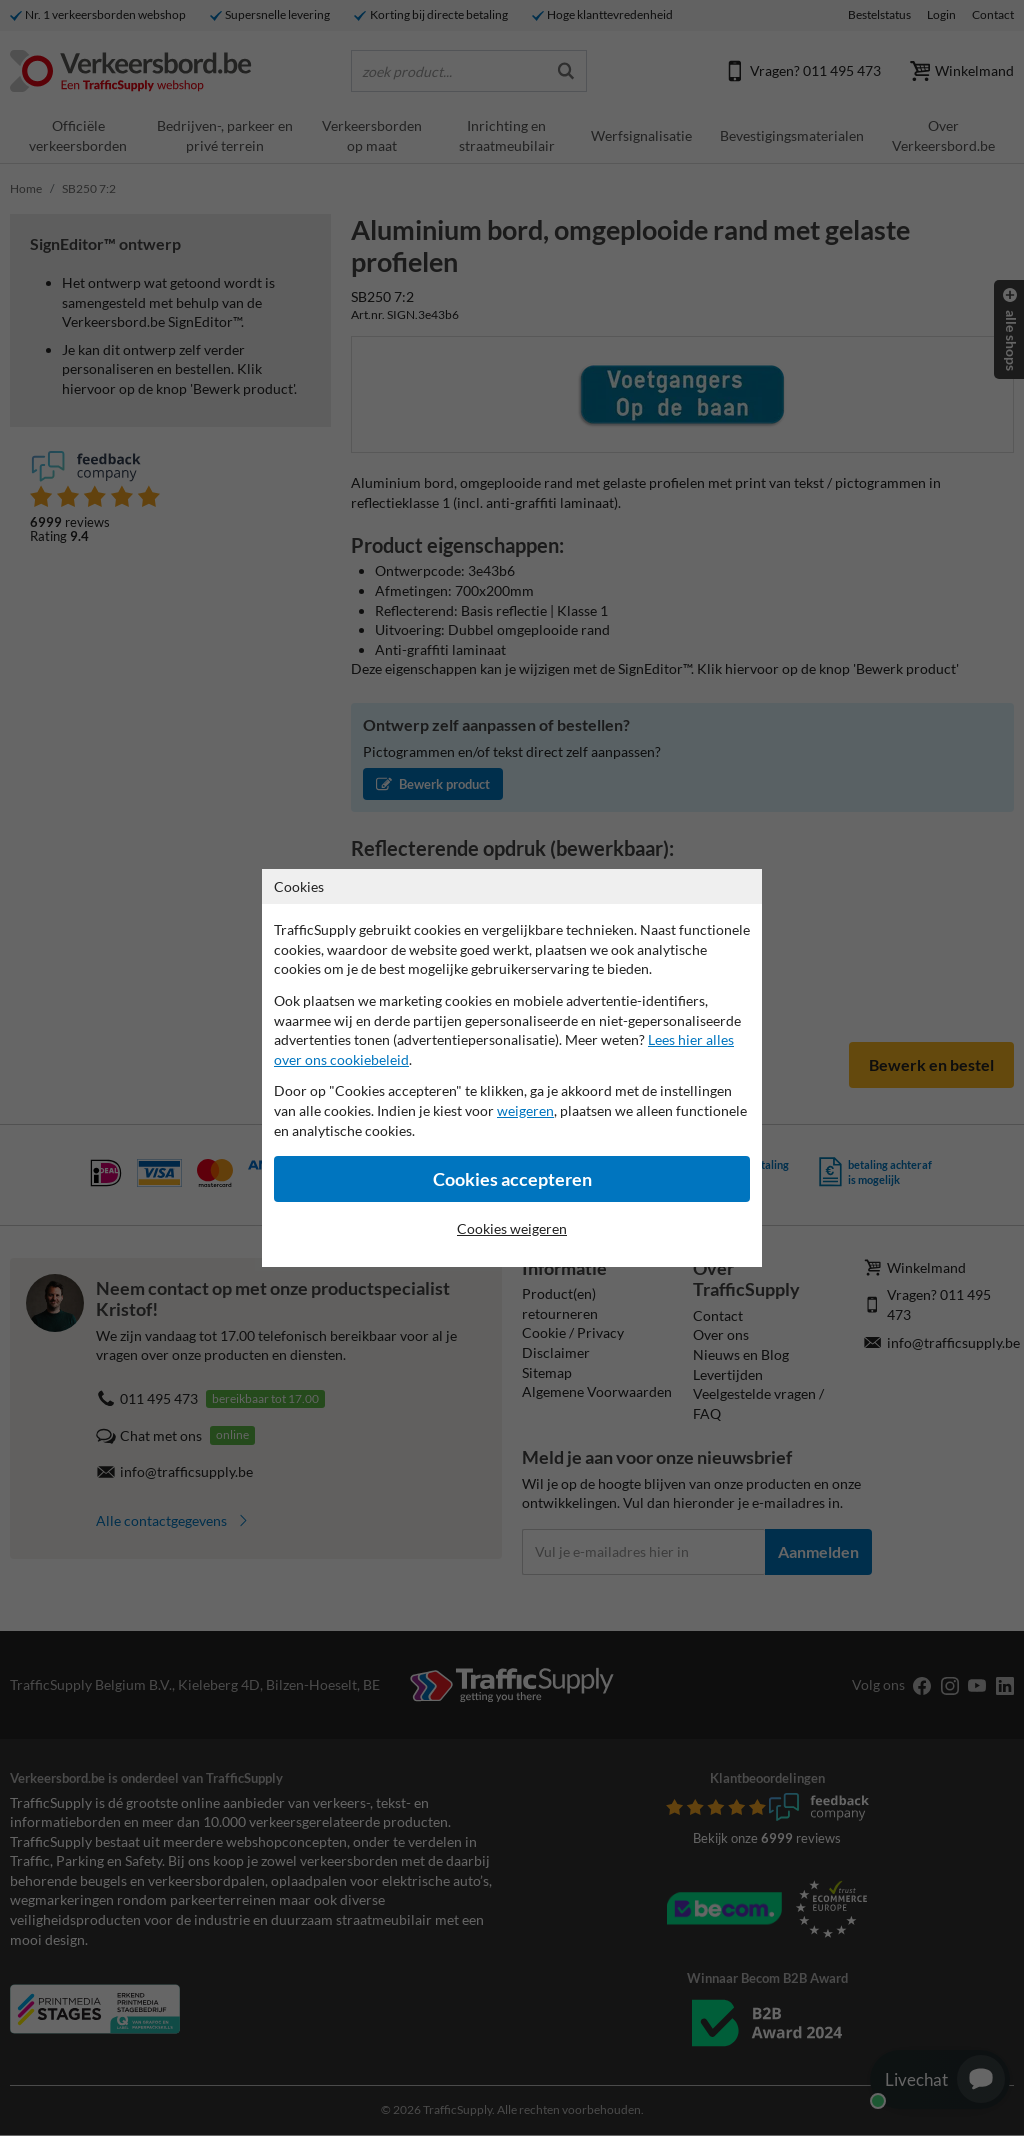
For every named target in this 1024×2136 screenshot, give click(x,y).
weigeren (525, 1110)
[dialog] (512, 1068)
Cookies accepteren (512, 1179)
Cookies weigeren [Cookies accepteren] (512, 1228)
